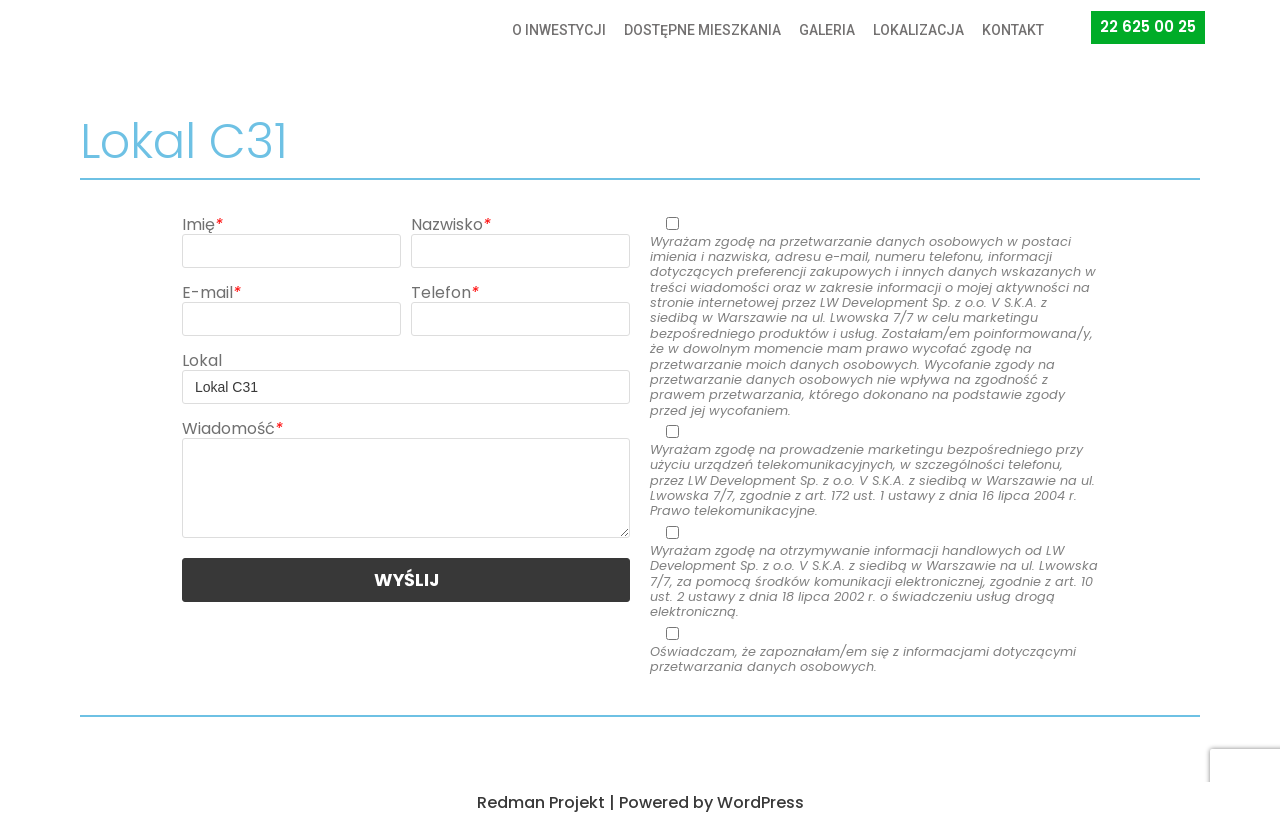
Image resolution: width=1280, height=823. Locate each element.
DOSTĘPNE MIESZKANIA (702, 30)
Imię (202, 224)
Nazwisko (451, 224)
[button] (1148, 27)
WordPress (760, 802)
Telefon (445, 292)
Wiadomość (232, 428)
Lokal (202, 360)
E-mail (211, 292)
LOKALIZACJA (918, 30)
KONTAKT (1013, 30)
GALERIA (827, 30)
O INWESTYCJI (559, 30)
